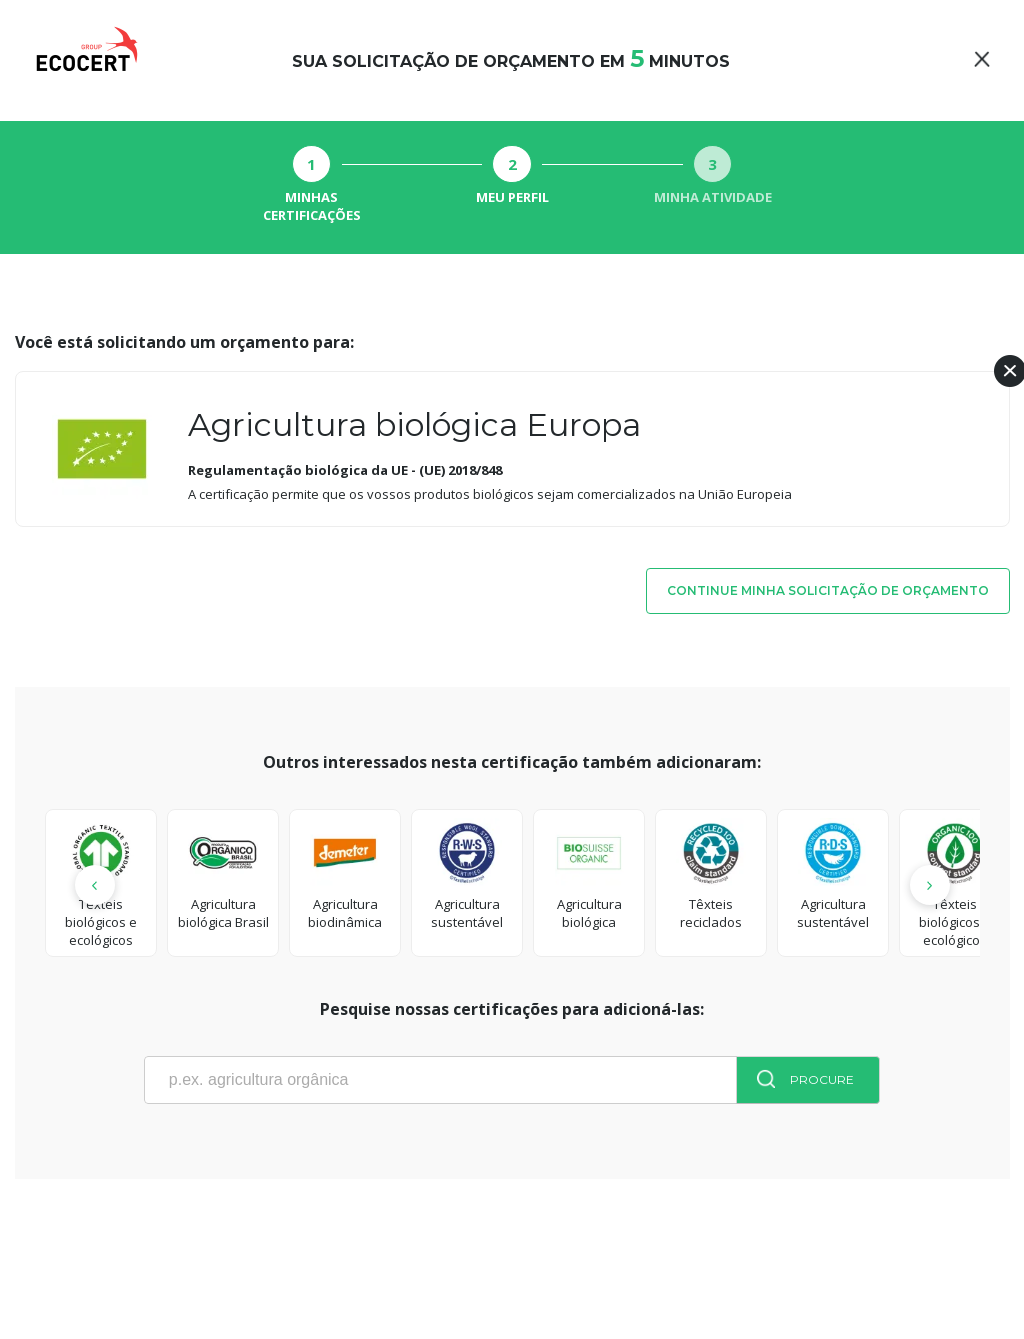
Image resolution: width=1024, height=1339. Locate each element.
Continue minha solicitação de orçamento (828, 590)
